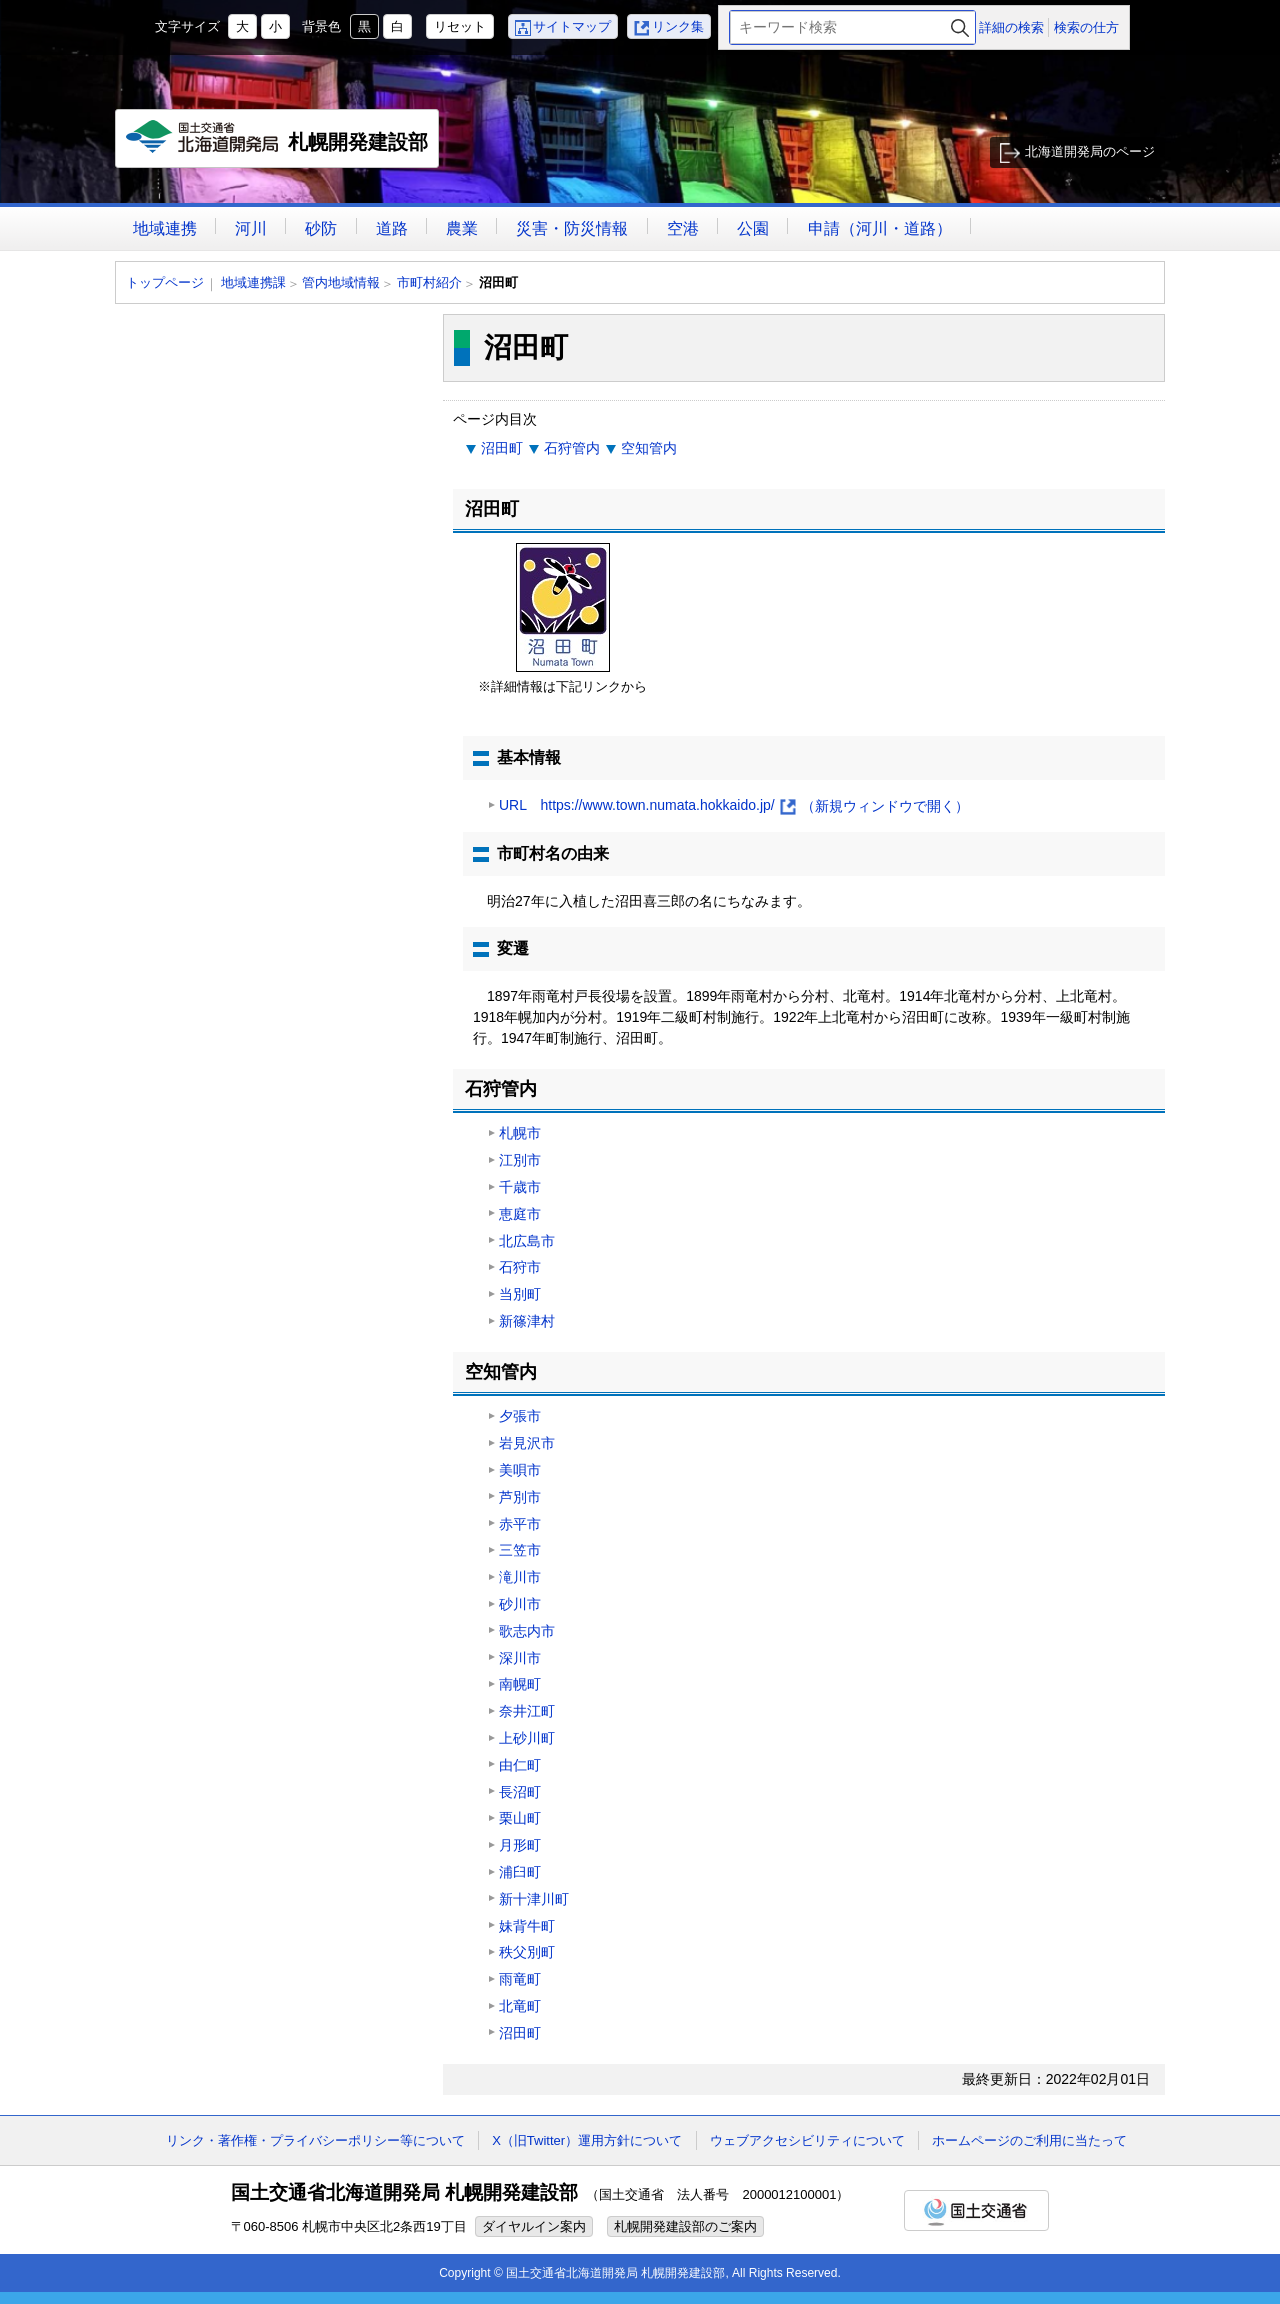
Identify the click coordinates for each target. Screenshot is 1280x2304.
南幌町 (520, 1684)
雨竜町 (520, 1979)
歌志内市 (527, 1631)
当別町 (520, 1294)
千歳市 (520, 1187)
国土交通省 (976, 2210)
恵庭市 (520, 1214)
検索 (960, 27)
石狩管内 (572, 448)
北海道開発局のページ (1090, 151)
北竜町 (520, 2006)
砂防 (321, 228)
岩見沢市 (527, 1443)
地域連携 (165, 228)
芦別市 (520, 1497)
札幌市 (520, 1133)
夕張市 (520, 1416)
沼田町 (502, 448)
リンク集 (678, 26)
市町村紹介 (429, 282)
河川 (251, 228)
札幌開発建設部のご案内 (685, 2226)
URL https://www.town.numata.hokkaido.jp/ (734, 806)
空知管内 (649, 448)
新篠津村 (527, 1321)
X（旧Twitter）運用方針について (587, 2140)
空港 (683, 228)
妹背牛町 (527, 1926)
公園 (753, 228)
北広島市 (527, 1241)
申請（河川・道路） (880, 228)
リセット (460, 26)
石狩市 (520, 1267)
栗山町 (520, 1818)
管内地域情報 (341, 282)
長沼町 (520, 1792)
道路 (392, 228)
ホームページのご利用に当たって (1029, 2140)
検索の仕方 (1086, 27)
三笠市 (520, 1550)
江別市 (520, 1160)
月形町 (520, 1845)
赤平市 (520, 1524)
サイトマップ (572, 26)
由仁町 (520, 1765)
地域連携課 (253, 282)
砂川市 (520, 1604)
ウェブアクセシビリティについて (807, 2140)
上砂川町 (527, 1738)
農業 (462, 228)
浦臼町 (520, 1872)
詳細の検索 (1011, 27)
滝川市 (520, 1577)
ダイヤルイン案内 (534, 2226)
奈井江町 (527, 1711)
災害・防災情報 (572, 228)
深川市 (520, 1658)
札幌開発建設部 (277, 144)
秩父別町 (527, 1952)
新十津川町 (534, 1899)
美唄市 (520, 1470)
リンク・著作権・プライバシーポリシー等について (315, 2140)
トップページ (165, 282)
